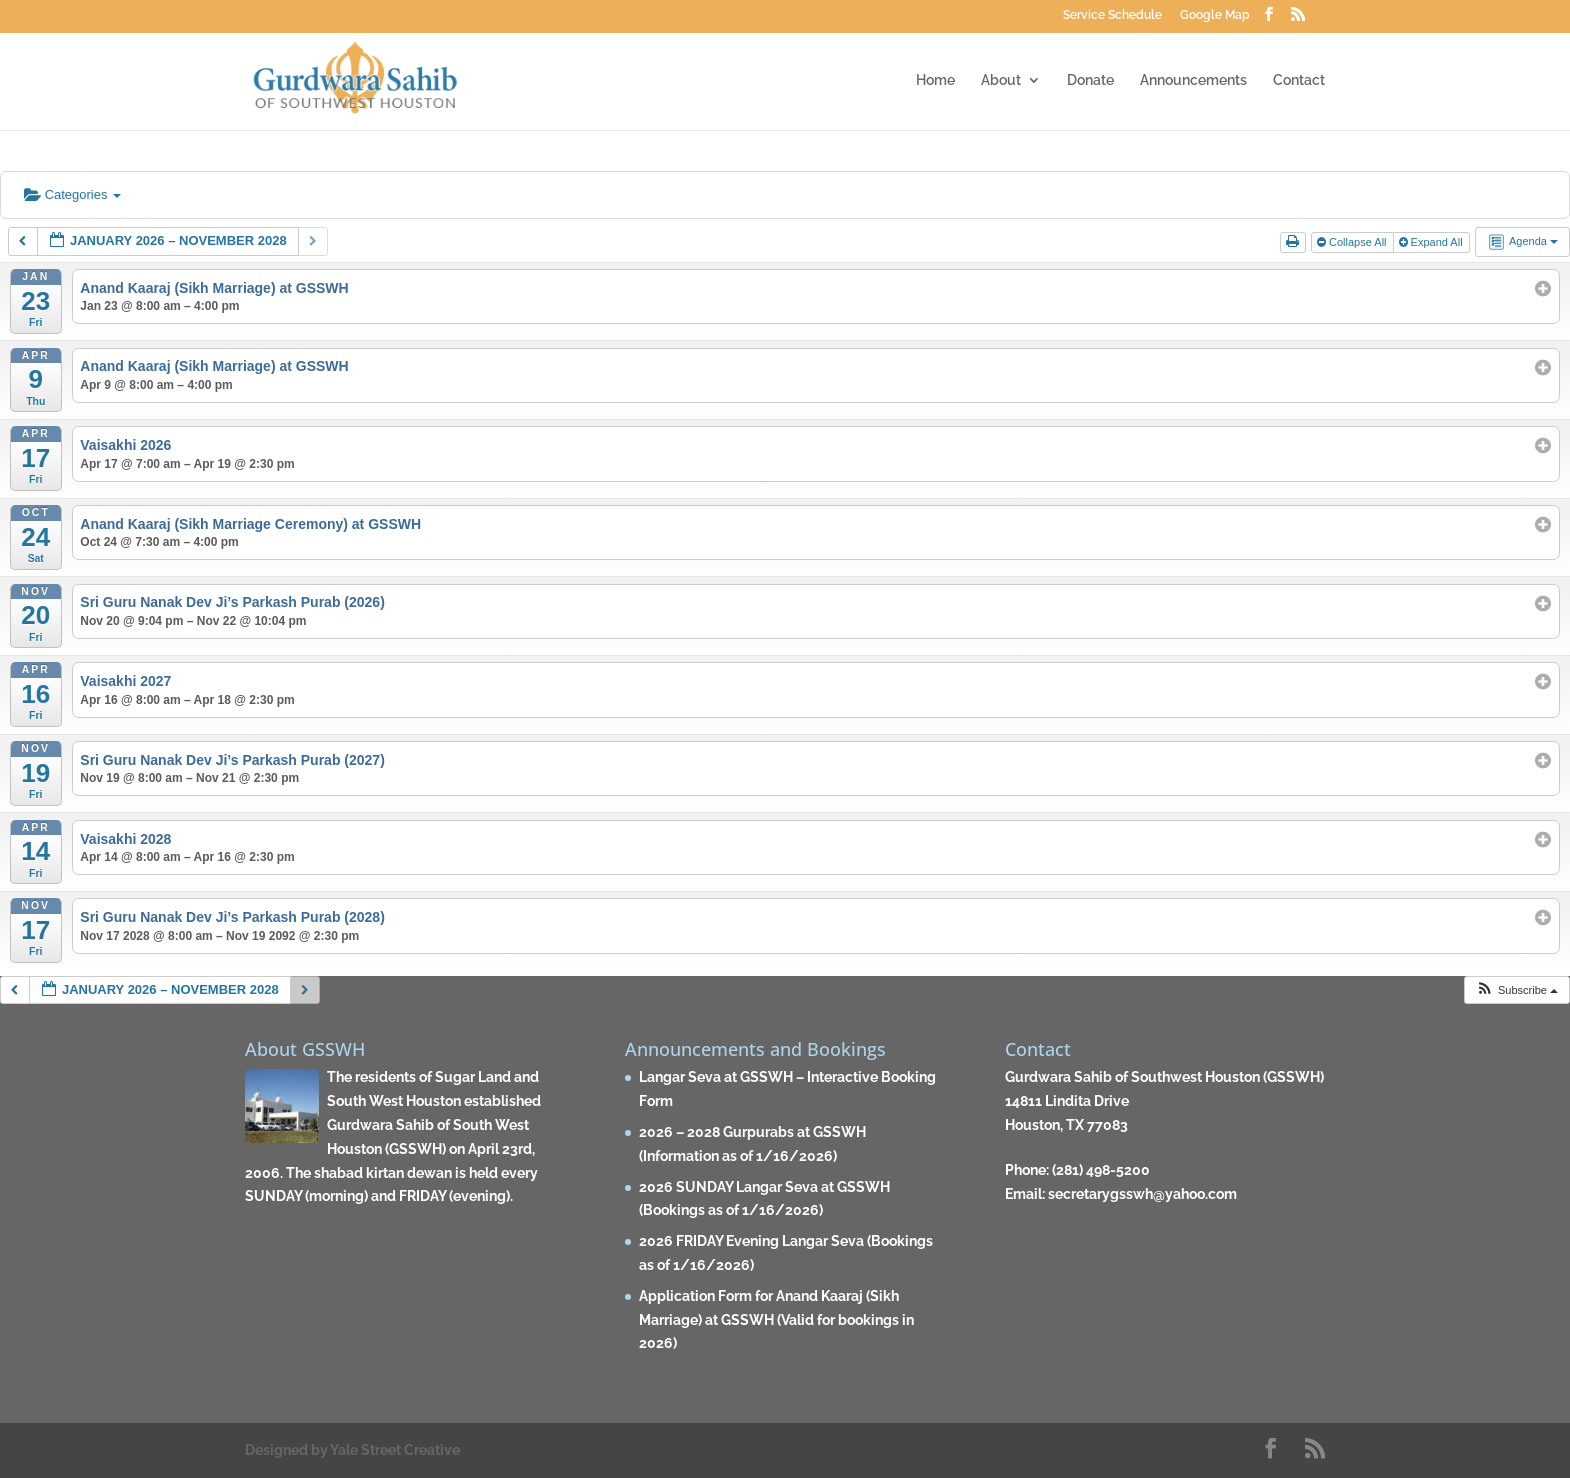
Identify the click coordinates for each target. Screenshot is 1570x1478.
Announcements (1193, 80)
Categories (72, 194)
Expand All (1432, 242)
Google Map (1215, 15)
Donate (1090, 80)
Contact (1299, 80)
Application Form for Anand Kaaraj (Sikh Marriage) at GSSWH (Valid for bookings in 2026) (776, 1320)
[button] (1516, 990)
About (1001, 80)
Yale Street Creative (395, 1450)
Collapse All (1353, 242)
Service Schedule (1112, 15)
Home (935, 80)
